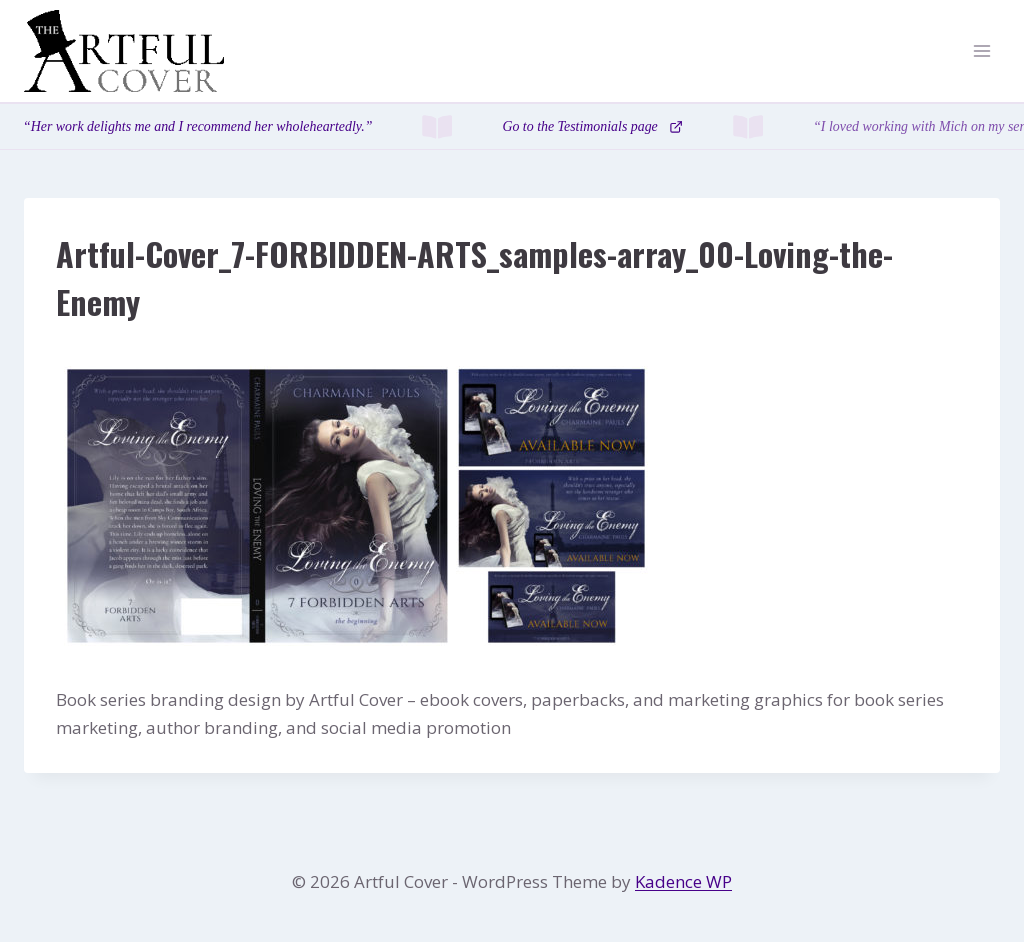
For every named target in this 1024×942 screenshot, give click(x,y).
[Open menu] (981, 51)
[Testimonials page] (512, 126)
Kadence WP (683, 881)
